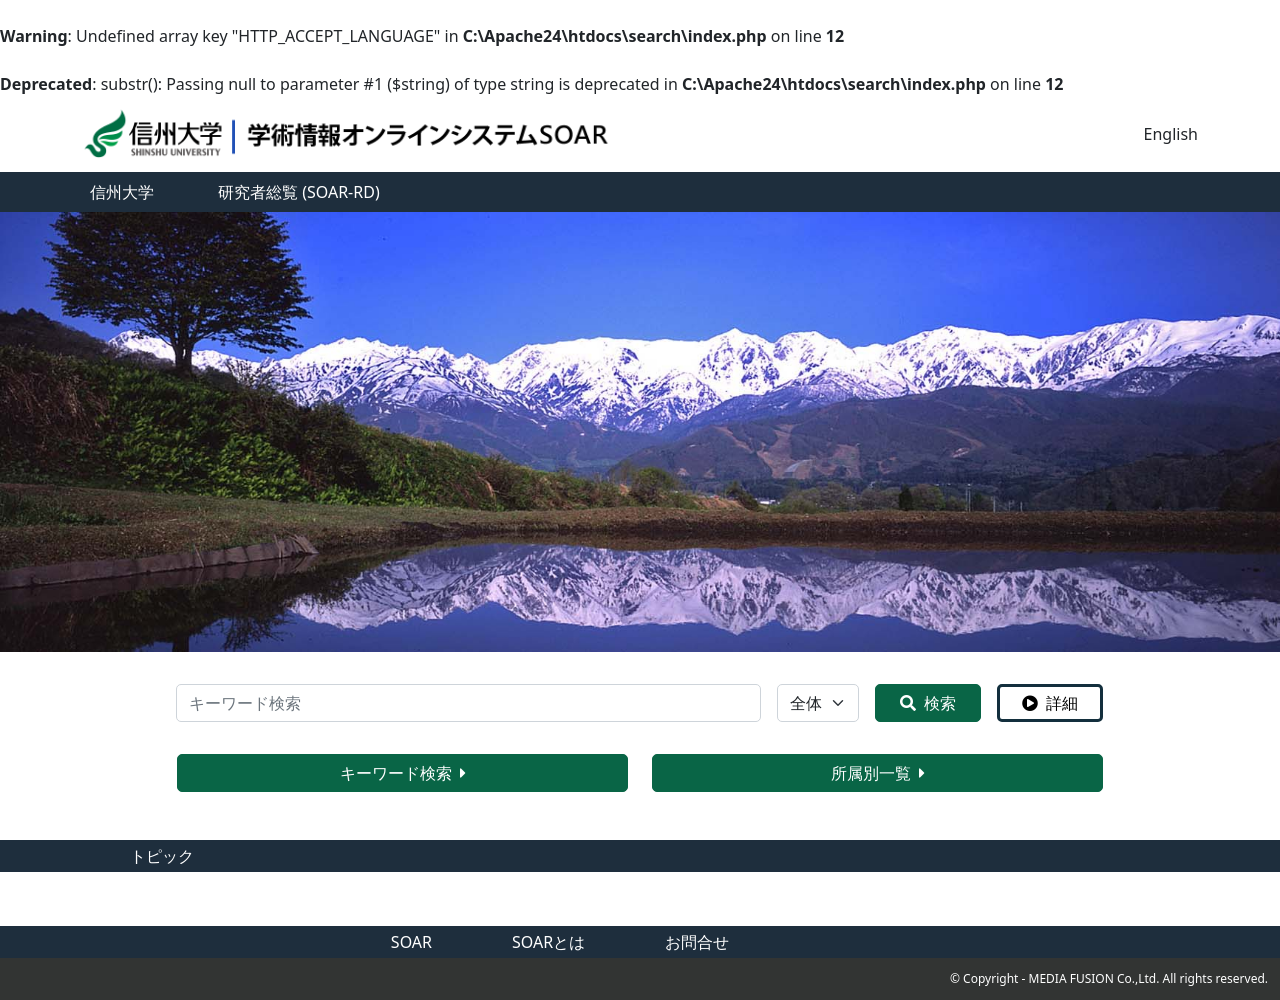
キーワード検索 (403, 773)
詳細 (1050, 703)
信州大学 (122, 192)
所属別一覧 (878, 773)
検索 (928, 703)
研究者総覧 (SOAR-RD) (299, 192)
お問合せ (697, 942)
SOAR (411, 942)
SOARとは (548, 942)
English (1171, 134)
